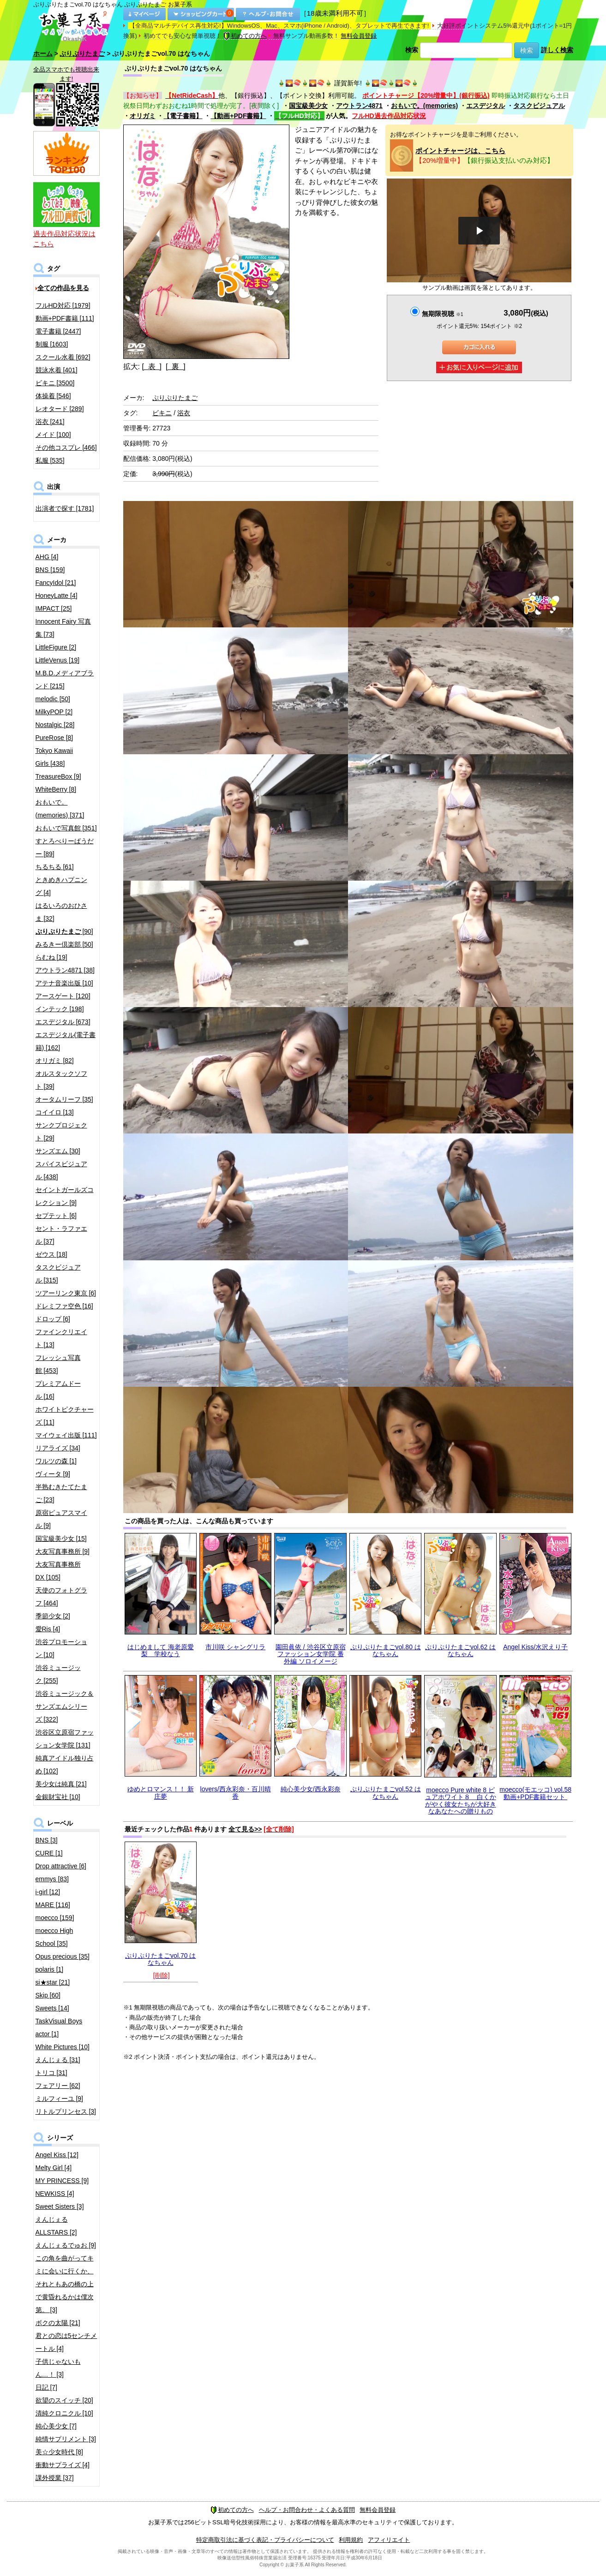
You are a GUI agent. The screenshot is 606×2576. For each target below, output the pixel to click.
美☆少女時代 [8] (59, 2452)
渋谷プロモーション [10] (61, 1648)
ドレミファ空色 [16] (64, 1306)
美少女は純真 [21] (61, 1784)
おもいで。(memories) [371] (60, 809)
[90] (64, 931)
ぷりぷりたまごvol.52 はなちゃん (385, 1792)
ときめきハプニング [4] (61, 886)
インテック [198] (60, 1009)
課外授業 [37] (55, 2477)
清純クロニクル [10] (64, 2413)
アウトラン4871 (359, 105)
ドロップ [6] (53, 1319)
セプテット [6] (56, 1215)
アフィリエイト (389, 2539)
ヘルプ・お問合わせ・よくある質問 (307, 2509)
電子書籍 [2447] (58, 331)
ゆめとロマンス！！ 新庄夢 (160, 1792)
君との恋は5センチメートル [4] (66, 2342)
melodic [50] (53, 699)
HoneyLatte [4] (57, 595)
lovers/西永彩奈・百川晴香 (235, 1792)
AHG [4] (47, 557)
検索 (411, 50)
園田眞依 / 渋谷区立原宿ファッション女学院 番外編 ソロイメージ (311, 1654)
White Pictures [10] (63, 2047)
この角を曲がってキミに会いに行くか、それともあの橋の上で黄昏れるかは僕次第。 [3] (65, 2284)
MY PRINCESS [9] (62, 2180)
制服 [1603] (52, 344)
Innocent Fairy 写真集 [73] (63, 628)
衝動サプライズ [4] (63, 2465)
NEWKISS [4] (55, 2193)
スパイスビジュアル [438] (61, 1170)
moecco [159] (55, 1917)
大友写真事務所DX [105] (58, 1571)
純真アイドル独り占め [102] (65, 1764)
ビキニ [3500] (55, 383)
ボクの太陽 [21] (58, 2322)
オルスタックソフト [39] (61, 1080)
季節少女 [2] (53, 1616)
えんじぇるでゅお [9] (66, 2245)
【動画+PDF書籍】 (238, 115)
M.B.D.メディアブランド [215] (65, 679)
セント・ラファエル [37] (61, 1235)
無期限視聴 (442, 313)
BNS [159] (50, 569)
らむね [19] (51, 957)
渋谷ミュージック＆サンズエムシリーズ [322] (65, 1706)
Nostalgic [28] (55, 724)
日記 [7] (46, 2387)
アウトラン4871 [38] (65, 970)
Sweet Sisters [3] (60, 2206)
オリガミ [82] (55, 1060)
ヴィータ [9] (53, 1474)
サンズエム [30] (58, 1151)
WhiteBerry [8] (56, 789)
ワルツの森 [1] (56, 1461)
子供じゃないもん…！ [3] (58, 2368)
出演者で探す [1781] (65, 508)
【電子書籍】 (182, 115)
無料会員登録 (359, 35)
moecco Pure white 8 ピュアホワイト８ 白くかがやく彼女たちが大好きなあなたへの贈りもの (460, 1800)
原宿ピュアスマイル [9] (61, 1519)
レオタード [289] (60, 408)
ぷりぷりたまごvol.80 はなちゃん (385, 1650)
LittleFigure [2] (56, 647)
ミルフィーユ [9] (59, 2098)
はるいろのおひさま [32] (61, 912)
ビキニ (162, 413)
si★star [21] (53, 1982)
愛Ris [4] (48, 1629)
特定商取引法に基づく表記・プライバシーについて (265, 2539)
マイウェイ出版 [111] (66, 1435)
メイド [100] (53, 434)
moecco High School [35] (54, 1937)
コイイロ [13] (55, 1112)
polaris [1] (50, 1969)
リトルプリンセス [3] (66, 2111)
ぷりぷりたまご (82, 53)
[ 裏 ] (176, 366)
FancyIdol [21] (56, 582)
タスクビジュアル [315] (58, 1274)
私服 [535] (50, 460)
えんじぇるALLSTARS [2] (56, 2226)
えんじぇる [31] (58, 2059)
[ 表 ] (152, 366)
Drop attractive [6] (61, 1866)
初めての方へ (245, 35)
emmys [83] (52, 1879)
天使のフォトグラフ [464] (61, 1596)
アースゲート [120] (63, 996)
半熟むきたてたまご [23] (61, 1493)
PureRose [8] (54, 737)
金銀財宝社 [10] (58, 1797)
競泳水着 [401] (57, 370)
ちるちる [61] (55, 867)
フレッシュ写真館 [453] (58, 1364)
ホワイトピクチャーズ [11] (65, 1416)
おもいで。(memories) (424, 105)
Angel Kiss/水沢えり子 (535, 1647)
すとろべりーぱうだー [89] (65, 847)
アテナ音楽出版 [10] (64, 983)
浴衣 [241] (50, 421)
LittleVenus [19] (58, 660)
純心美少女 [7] (56, 2426)
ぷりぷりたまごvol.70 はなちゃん (160, 1959)
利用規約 (351, 2539)
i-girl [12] (48, 1892)
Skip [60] (48, 1995)
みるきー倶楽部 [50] (64, 944)
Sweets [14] (52, 2008)
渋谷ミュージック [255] (58, 1674)
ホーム (43, 53)
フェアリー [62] (58, 2085)
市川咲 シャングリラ (235, 1647)
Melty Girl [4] (54, 2167)
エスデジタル (485, 105)
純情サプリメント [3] (66, 2439)
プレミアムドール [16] (58, 1390)
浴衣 (183, 413)
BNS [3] (47, 1840)
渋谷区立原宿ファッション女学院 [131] (65, 1739)
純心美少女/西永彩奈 (311, 1789)
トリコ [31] (51, 2072)
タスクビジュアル (539, 105)
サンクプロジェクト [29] (61, 1131)
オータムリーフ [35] (64, 1099)
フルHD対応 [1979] (63, 305)
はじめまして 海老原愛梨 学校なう (160, 1650)
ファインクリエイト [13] (61, 1338)
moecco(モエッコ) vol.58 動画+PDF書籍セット (535, 1793)
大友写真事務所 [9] (63, 1551)
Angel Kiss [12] (57, 2155)
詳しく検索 (557, 50)
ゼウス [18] (51, 1254)
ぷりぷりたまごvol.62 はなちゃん (460, 1650)
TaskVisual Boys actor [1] (59, 2027)
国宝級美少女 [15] (61, 1538)
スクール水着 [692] (63, 357)
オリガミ (143, 115)
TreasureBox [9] (58, 776)
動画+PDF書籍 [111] (65, 318)
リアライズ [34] (58, 1448)
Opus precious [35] (63, 1956)
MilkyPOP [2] (54, 712)
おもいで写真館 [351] (66, 828)
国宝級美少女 (308, 105)
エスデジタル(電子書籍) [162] (66, 1041)
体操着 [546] (53, 396)
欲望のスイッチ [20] (64, 2400)
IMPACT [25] (54, 608)
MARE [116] (53, 1904)
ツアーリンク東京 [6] (66, 1293)
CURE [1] (49, 1853)
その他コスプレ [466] (66, 447)
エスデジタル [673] (63, 1022)
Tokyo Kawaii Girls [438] (54, 757)
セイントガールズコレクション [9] (65, 1196)
